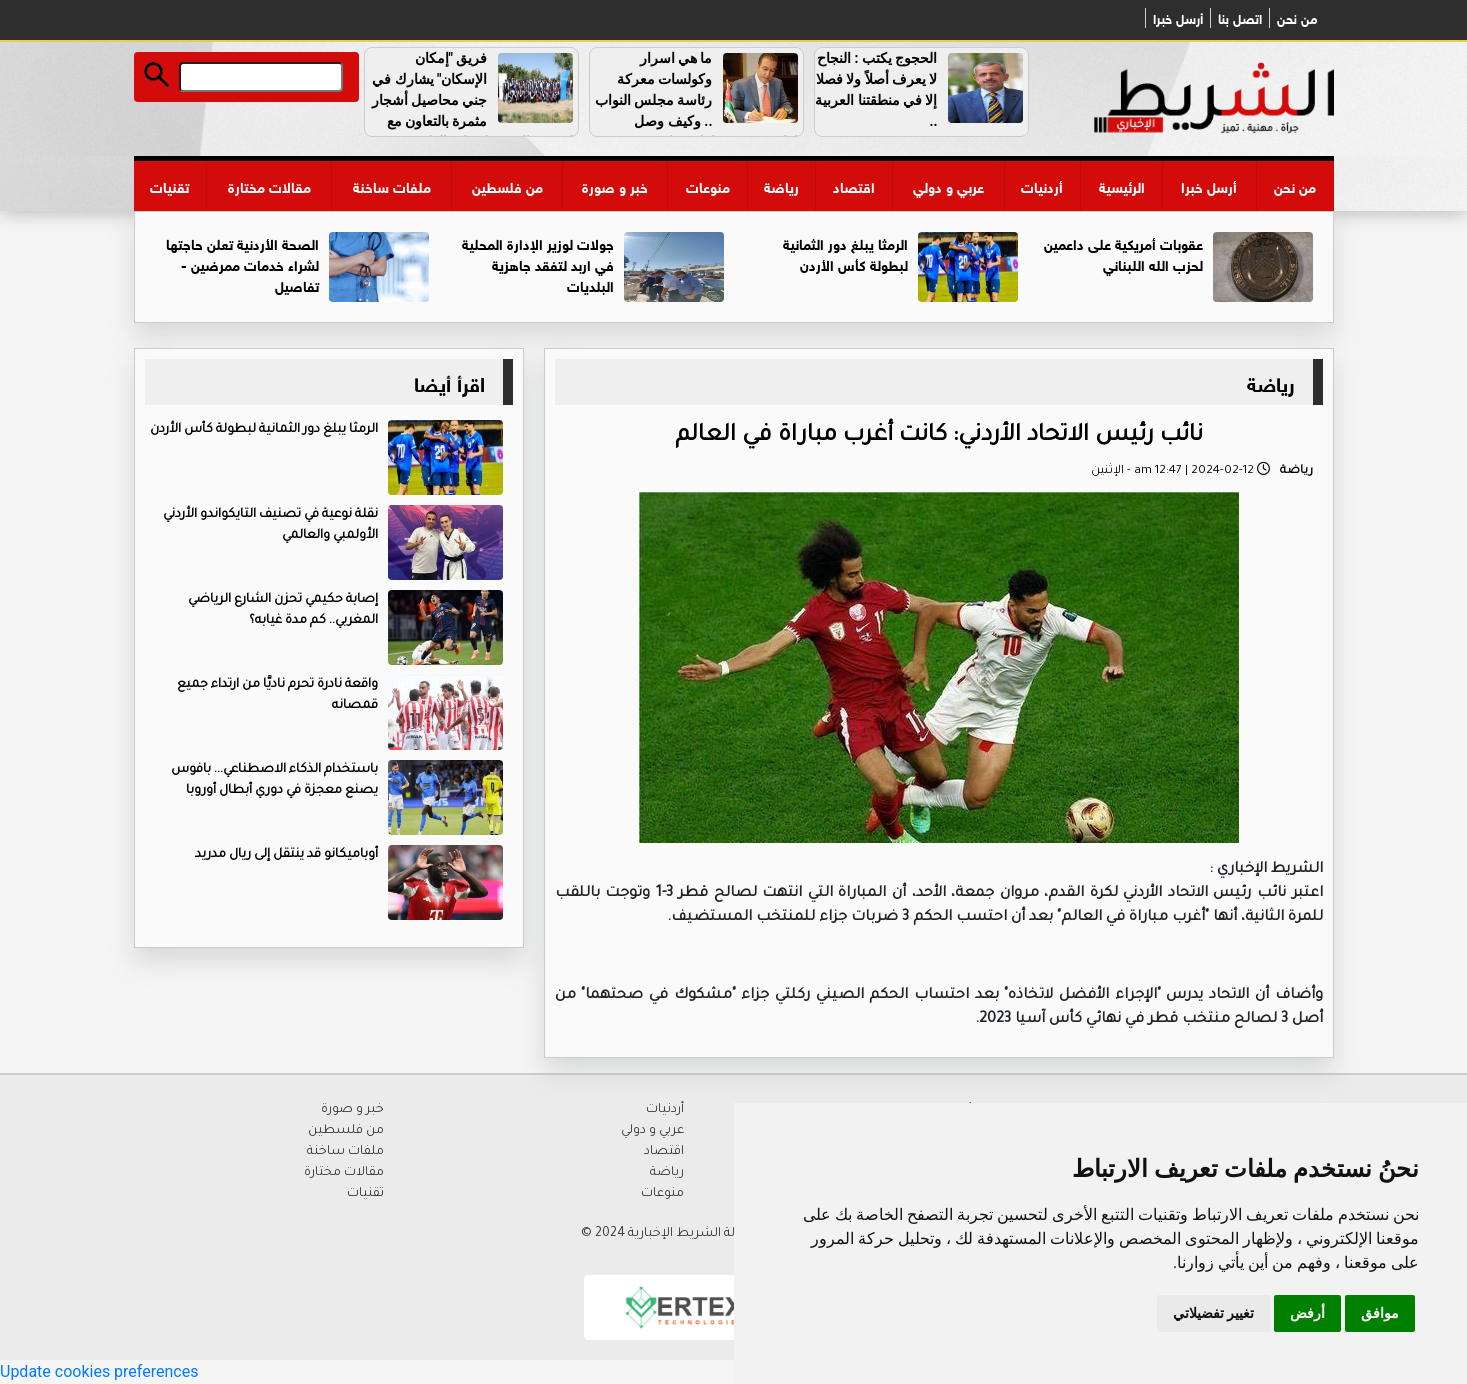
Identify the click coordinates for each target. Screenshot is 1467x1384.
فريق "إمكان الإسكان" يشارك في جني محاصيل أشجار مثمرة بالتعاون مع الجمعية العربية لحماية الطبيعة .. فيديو (475, 110)
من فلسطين (507, 185)
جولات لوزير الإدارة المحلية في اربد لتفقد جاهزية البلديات (538, 263)
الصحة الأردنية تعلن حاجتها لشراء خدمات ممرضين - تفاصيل (242, 263)
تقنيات (169, 185)
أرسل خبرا (1178, 18)
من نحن (1297, 18)
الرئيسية (1122, 185)
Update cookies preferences (99, 1371)
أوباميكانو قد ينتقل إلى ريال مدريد (286, 855)
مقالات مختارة (269, 185)
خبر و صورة (615, 185)
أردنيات (1042, 185)
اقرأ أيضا (449, 381)
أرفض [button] (1307, 1313)
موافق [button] (1380, 1313)
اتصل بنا (1240, 18)
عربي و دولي (948, 185)
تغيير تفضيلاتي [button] (1213, 1313)
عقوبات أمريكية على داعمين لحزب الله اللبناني (1123, 253)
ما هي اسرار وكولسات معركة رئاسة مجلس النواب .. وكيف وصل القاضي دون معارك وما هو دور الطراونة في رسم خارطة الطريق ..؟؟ (699, 121)
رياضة (781, 185)
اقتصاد (854, 185)
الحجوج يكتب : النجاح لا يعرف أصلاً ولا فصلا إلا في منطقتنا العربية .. (876, 89)
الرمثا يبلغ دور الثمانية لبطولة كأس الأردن (845, 253)
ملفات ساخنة (392, 185)
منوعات (708, 185)
